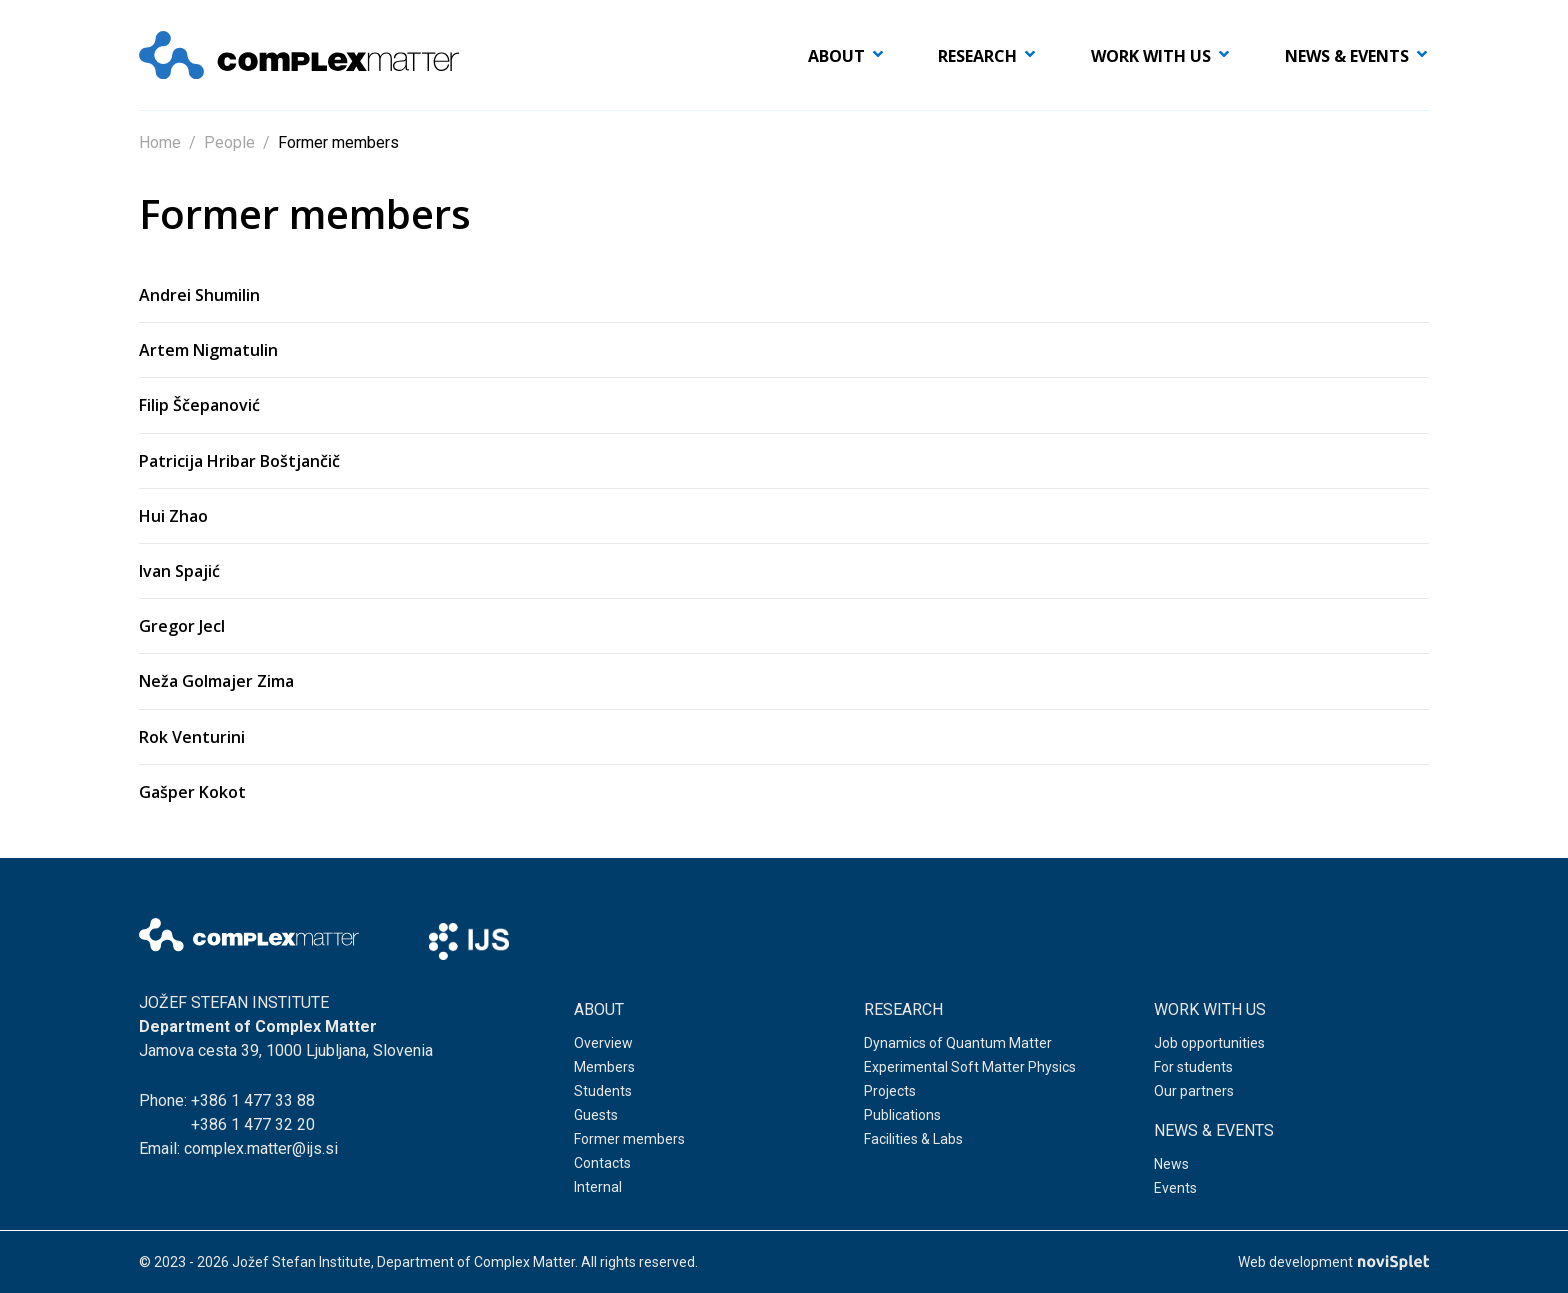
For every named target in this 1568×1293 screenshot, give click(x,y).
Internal (598, 1188)
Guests (596, 1116)
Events (1175, 1189)
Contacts (602, 1164)
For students (1193, 1068)
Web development (1333, 1262)
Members (604, 1068)
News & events (1347, 56)
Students (603, 1092)
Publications (902, 1116)
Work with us (1151, 56)
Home (160, 142)
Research (977, 56)
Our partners (1194, 1092)
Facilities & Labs (913, 1140)
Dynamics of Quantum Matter (958, 1044)
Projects (890, 1092)
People (229, 142)
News (1171, 1165)
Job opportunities (1209, 1044)
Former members (629, 1140)
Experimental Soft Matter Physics (970, 1068)
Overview (603, 1044)
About (836, 56)
